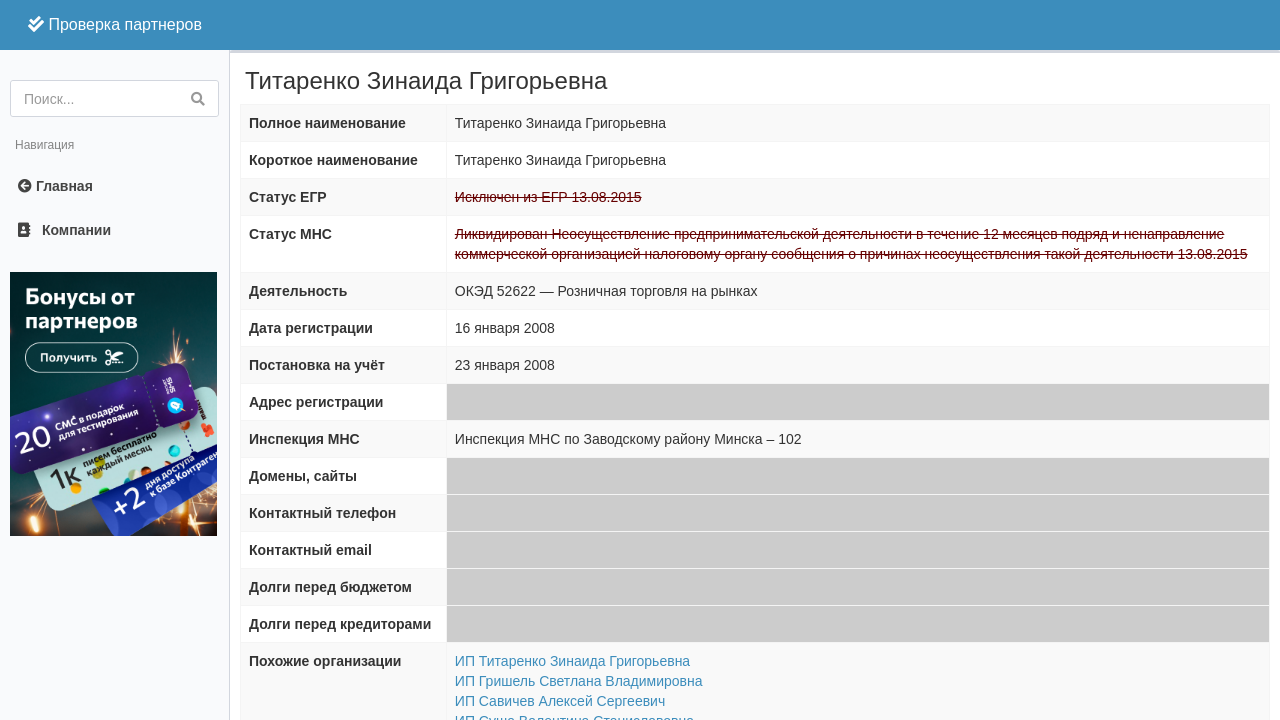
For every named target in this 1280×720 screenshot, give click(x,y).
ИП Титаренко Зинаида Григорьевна (572, 661)
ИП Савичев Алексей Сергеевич (560, 701)
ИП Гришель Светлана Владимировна (579, 681)
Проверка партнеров (115, 24)
